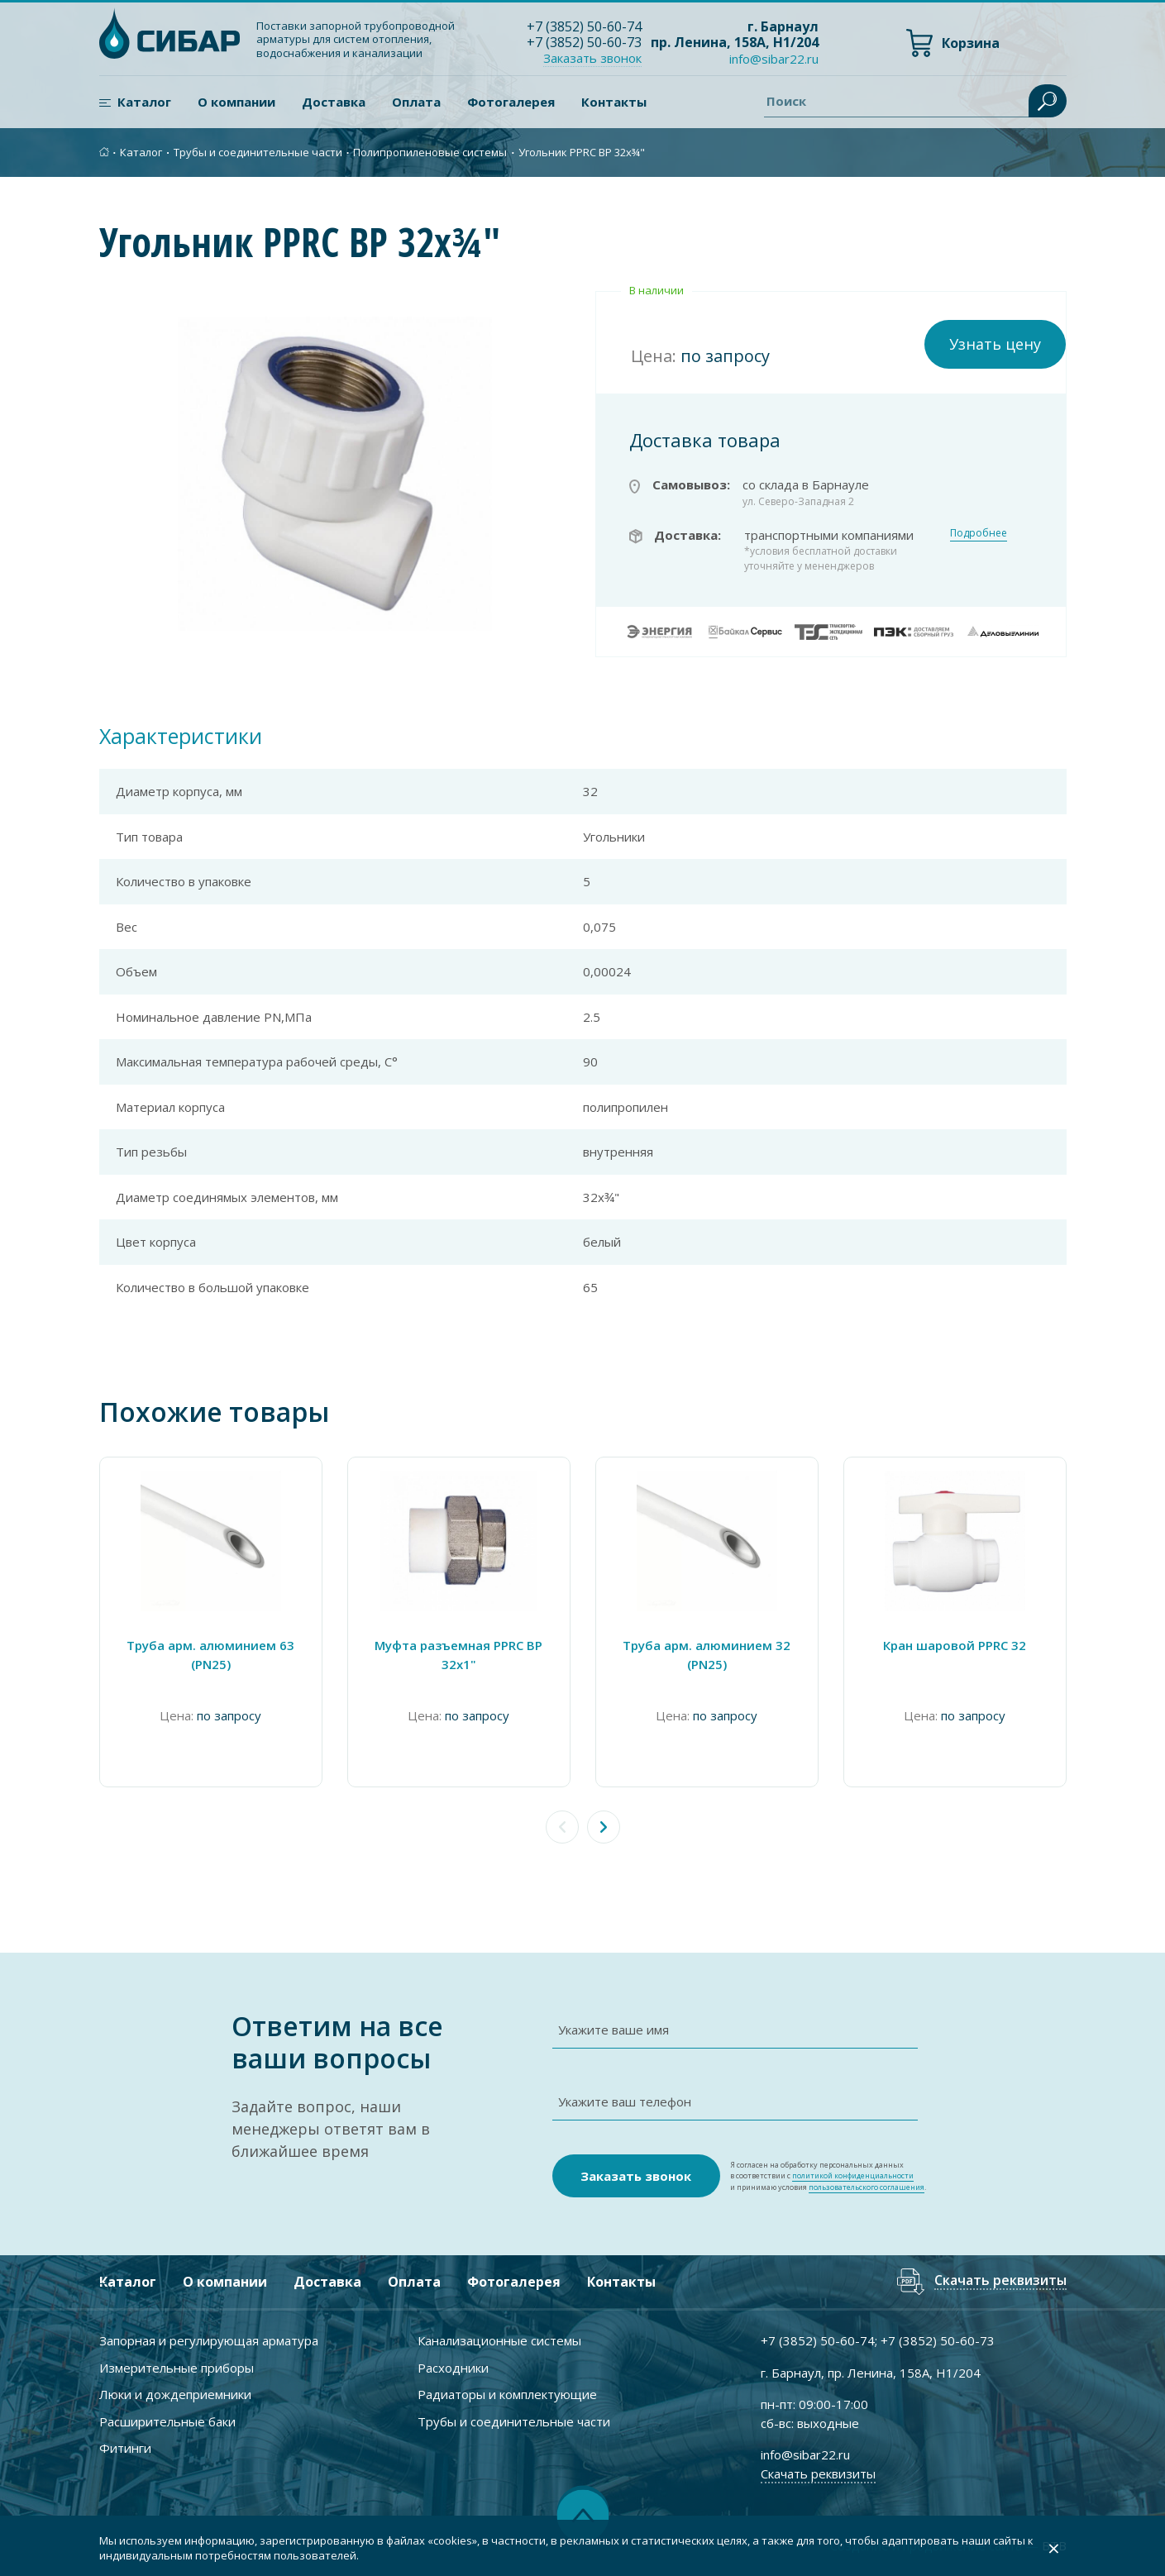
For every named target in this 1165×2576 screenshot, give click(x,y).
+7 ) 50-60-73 (584, 42)
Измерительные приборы (176, 2367)
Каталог (144, 101)
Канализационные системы (499, 2340)
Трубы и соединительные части (258, 152)
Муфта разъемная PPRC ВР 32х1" (458, 1654)
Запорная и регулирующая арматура (208, 2340)
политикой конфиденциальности (853, 2175)
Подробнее (978, 533)
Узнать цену (995, 344)
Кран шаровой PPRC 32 (954, 1645)
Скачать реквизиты (1000, 2281)
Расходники (453, 2367)
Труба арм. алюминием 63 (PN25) (210, 1654)
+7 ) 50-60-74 (584, 26)
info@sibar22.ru (774, 58)
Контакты (614, 101)
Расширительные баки (167, 2421)
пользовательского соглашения (866, 2187)
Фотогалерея (511, 101)
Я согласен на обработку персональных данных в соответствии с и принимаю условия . (828, 2176)
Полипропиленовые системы (430, 152)
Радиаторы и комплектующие (507, 2394)
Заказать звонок (592, 58)
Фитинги (125, 2448)
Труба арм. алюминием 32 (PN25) (706, 1654)
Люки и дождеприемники (175, 2394)
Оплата (416, 101)
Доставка (333, 101)
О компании (236, 101)
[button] (603, 1827)
